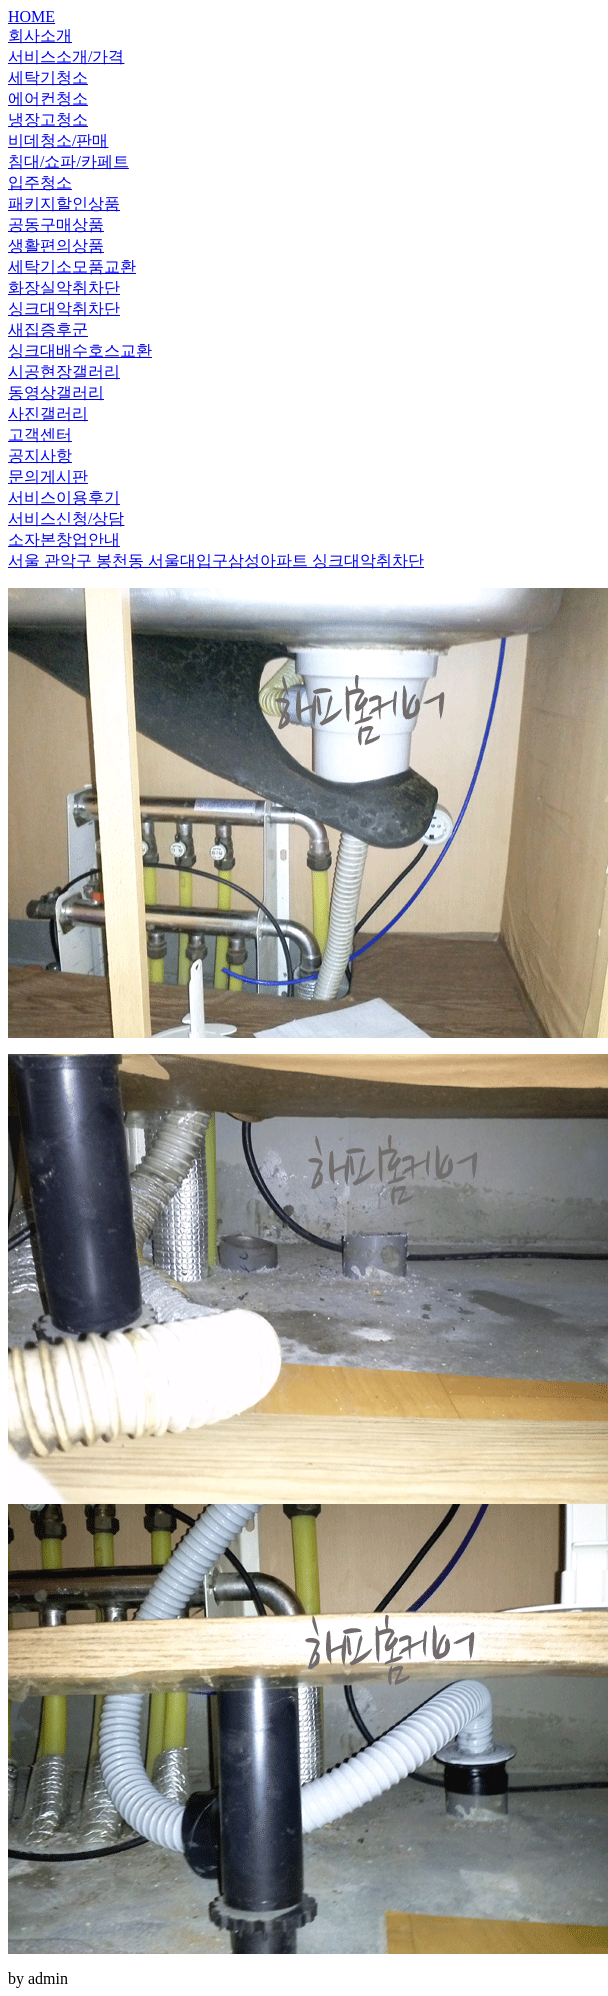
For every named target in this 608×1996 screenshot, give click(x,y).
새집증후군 (48, 329)
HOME (31, 16)
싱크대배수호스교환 (80, 350)
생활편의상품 (56, 245)
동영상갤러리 (56, 392)
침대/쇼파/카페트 (68, 161)
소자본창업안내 (64, 539)
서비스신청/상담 (66, 518)
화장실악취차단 (64, 287)
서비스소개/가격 (66, 56)
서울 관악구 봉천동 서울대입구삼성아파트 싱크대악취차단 (216, 560)
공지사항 (40, 455)
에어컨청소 (48, 98)
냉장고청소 (48, 119)
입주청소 (40, 182)
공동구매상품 (56, 224)
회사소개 (40, 35)
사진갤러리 (48, 413)
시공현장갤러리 (64, 371)
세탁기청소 (48, 77)
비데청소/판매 (58, 140)
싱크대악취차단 (64, 308)
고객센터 (40, 434)
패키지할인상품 (64, 203)
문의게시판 (48, 476)
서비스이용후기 (64, 497)
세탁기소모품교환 (72, 266)
